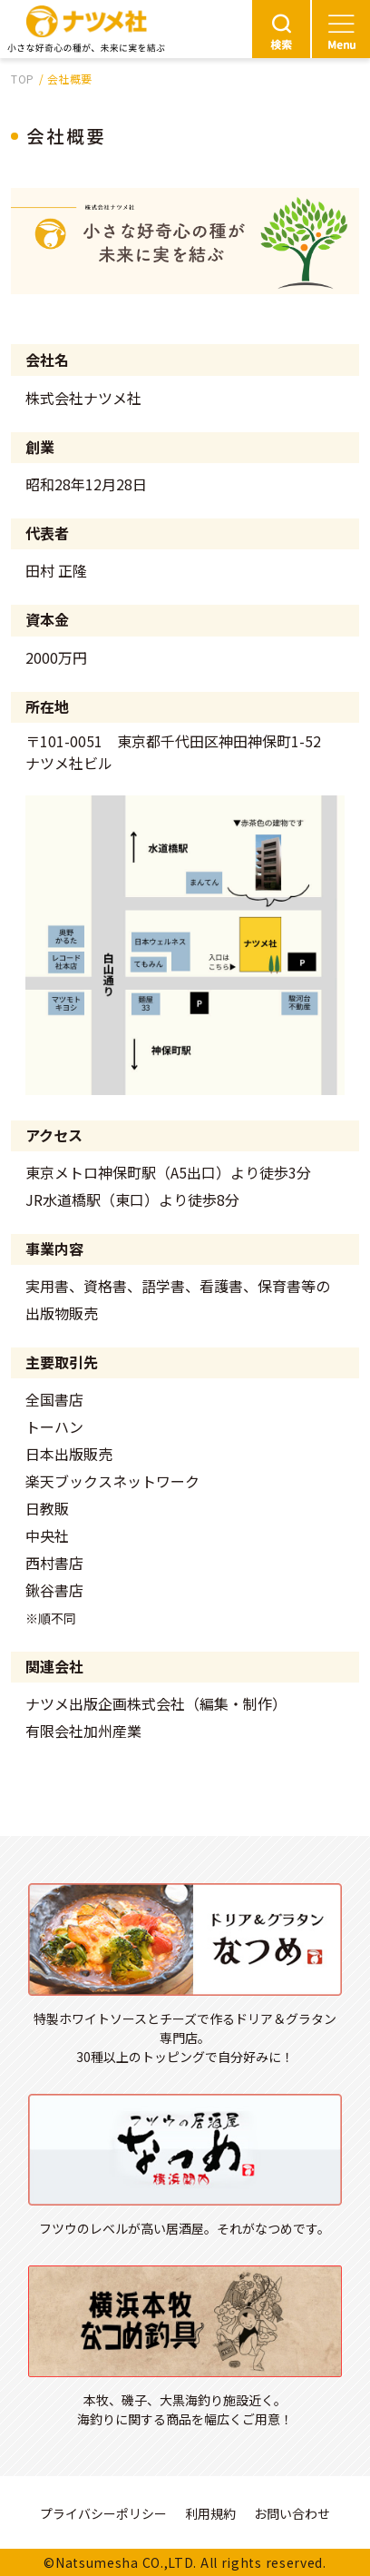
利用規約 (210, 2513)
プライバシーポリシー (103, 2513)
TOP (22, 78)
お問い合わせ (292, 2513)
